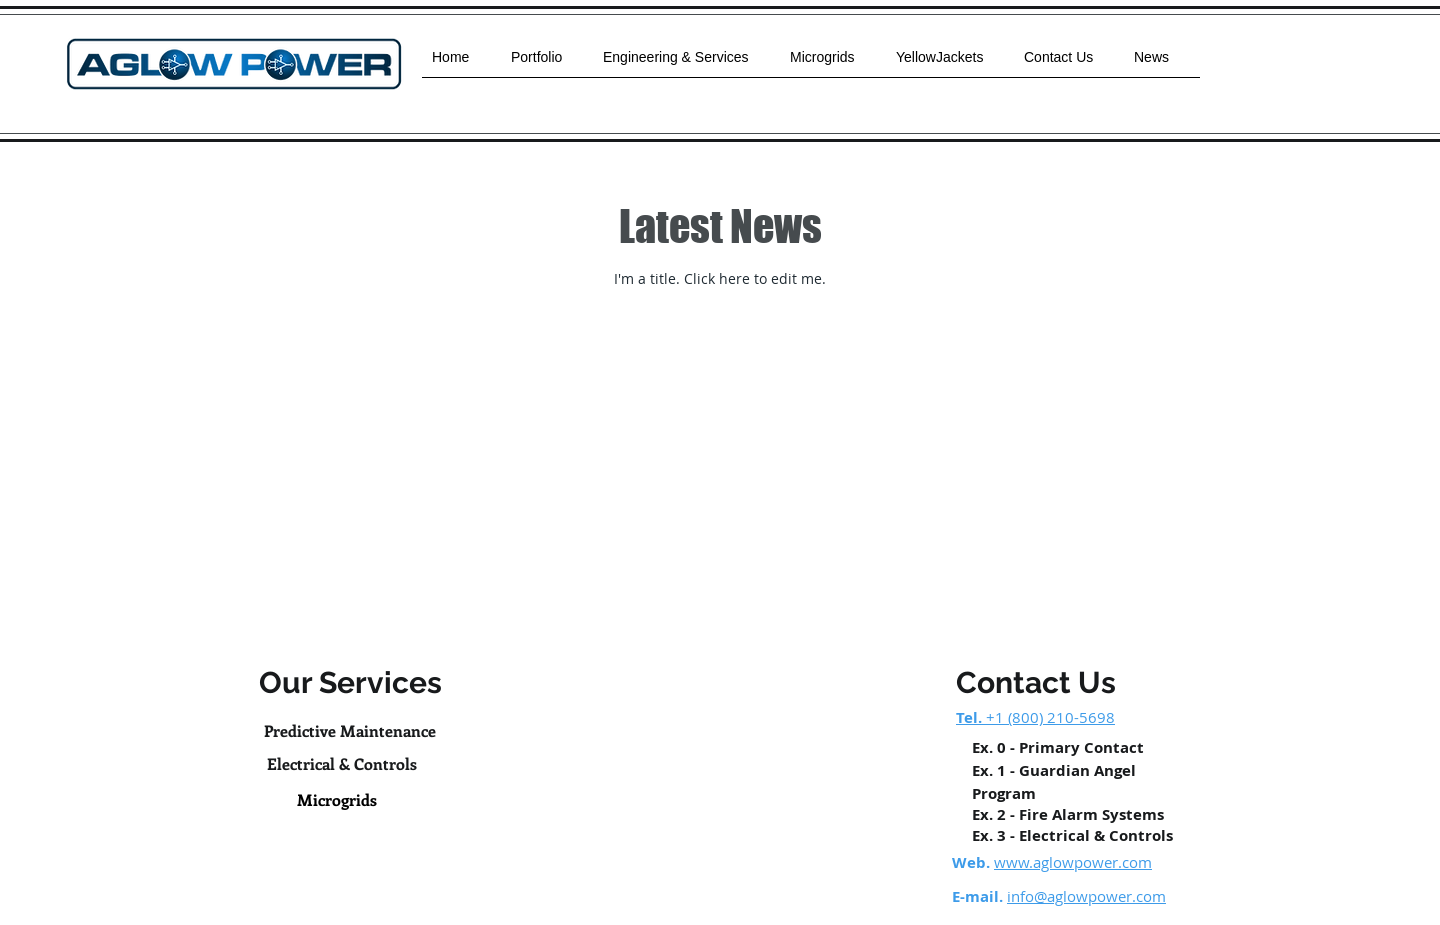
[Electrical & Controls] (342, 764)
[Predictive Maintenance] (350, 731)
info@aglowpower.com (1086, 896)
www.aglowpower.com (1073, 862)
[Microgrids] (337, 800)
